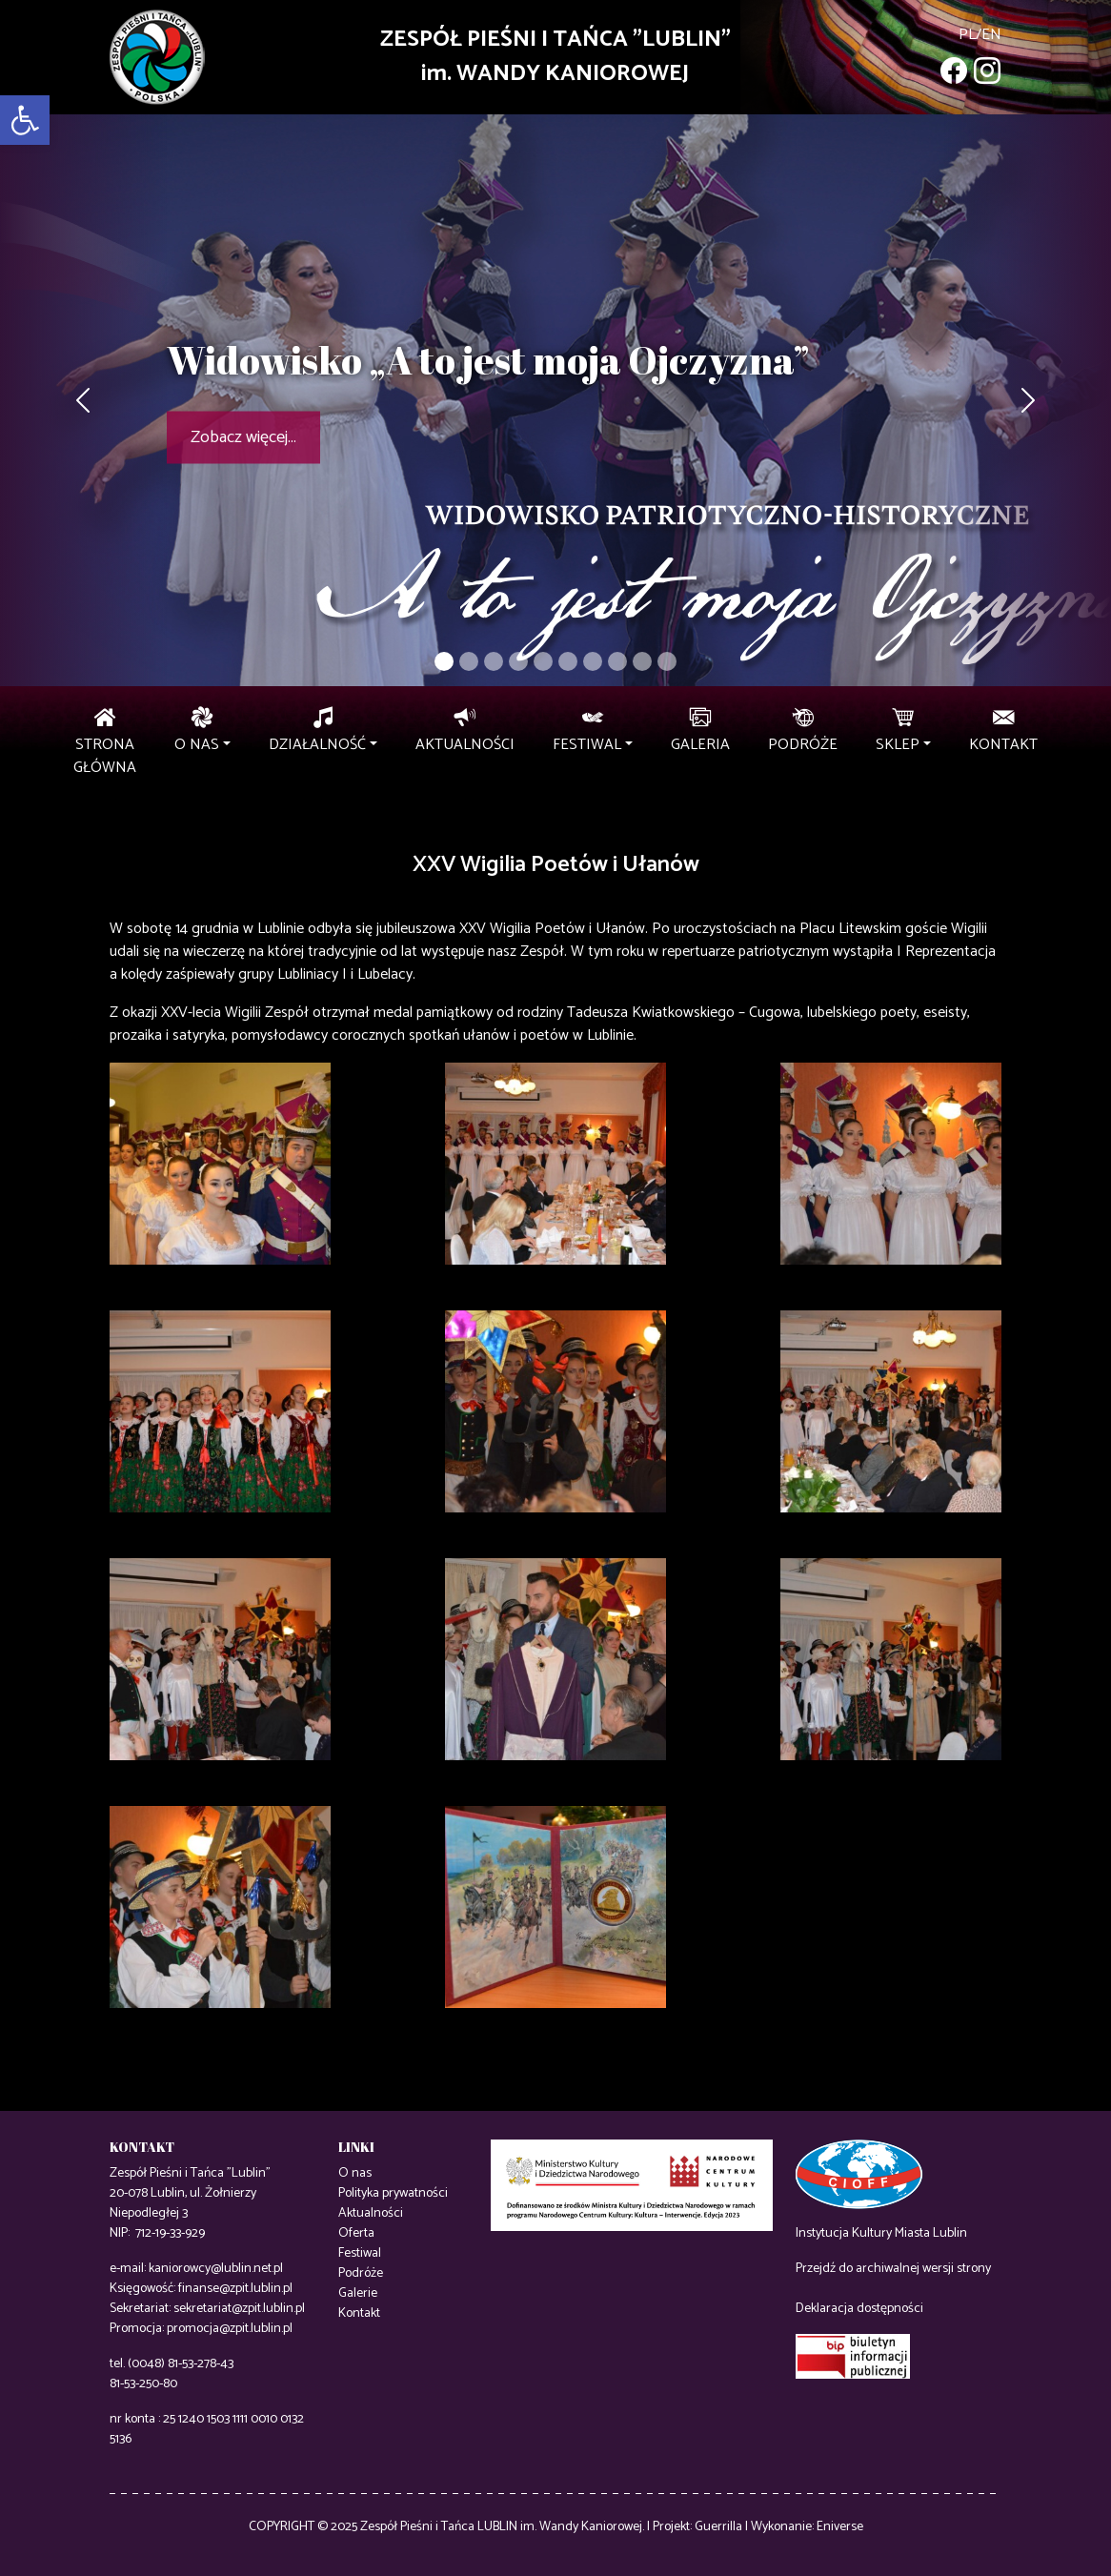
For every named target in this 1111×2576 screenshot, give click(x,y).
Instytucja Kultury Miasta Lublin (881, 2233)
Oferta (356, 2233)
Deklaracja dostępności (859, 2309)
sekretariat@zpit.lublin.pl (239, 2309)
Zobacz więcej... (243, 437)
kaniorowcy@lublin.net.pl (216, 2269)
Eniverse (840, 2527)
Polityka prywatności (393, 2193)
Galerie (357, 2293)
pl (967, 35)
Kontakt (359, 2313)
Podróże (360, 2273)
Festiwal (359, 2253)
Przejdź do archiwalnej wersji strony (893, 2269)
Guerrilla (718, 2527)
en (991, 35)
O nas (355, 2173)
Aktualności (370, 2213)
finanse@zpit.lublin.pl (235, 2289)
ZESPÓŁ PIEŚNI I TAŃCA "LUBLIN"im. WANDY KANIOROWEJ (555, 56)
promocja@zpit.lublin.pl (230, 2329)
